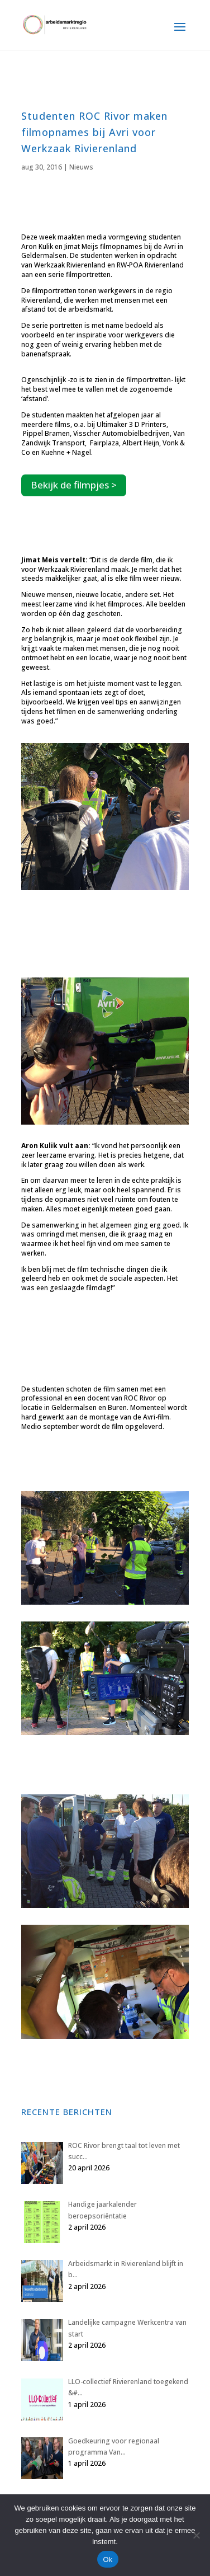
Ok (107, 2559)
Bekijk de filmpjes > (74, 484)
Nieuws (81, 167)
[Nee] (196, 2535)
